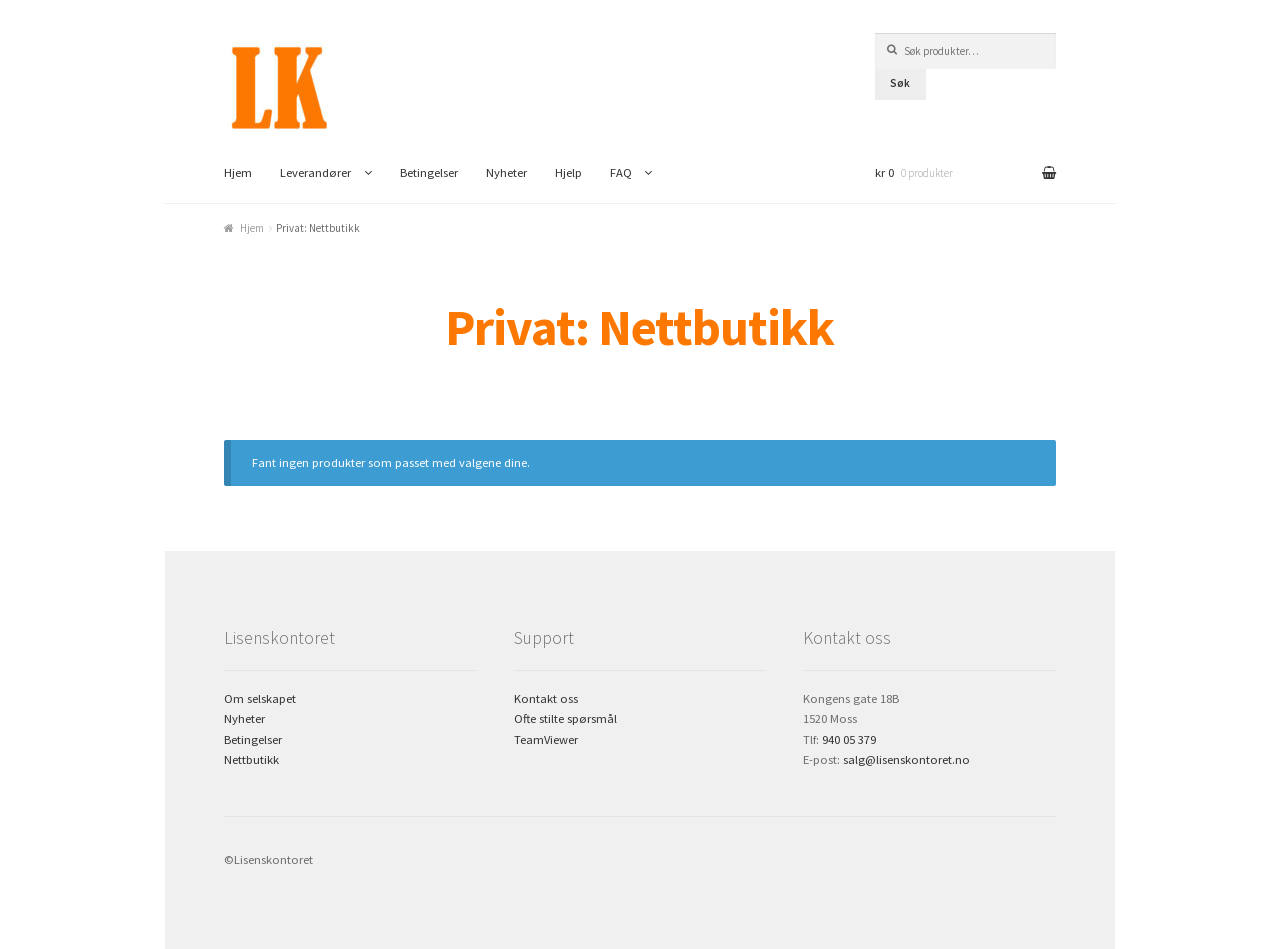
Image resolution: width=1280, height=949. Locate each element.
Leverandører (315, 172)
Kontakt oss (546, 698)
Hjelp (568, 172)
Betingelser (429, 172)
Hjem (238, 172)
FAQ (621, 172)
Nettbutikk (251, 759)
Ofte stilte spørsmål (565, 718)
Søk (900, 83)
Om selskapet (260, 698)
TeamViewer (546, 739)
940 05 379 (849, 739)
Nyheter (506, 172)
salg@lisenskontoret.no (906, 759)
